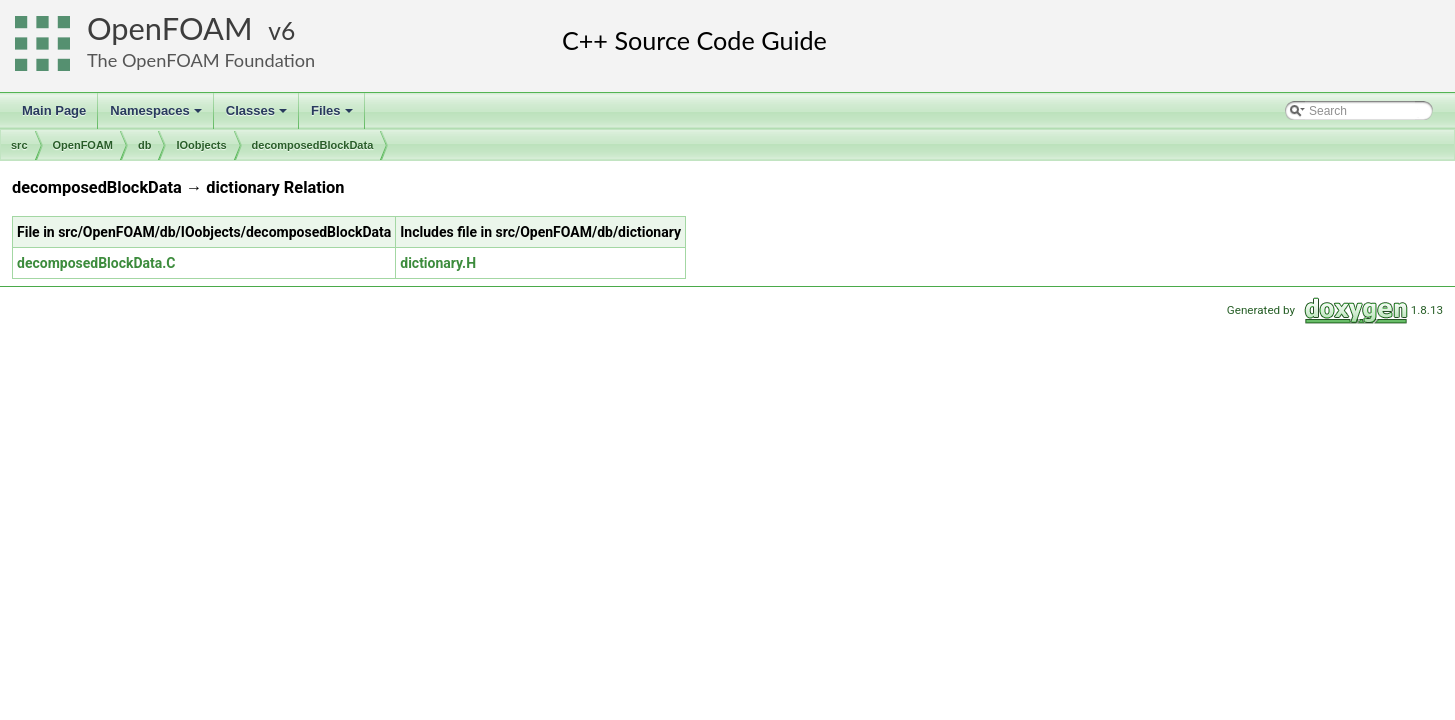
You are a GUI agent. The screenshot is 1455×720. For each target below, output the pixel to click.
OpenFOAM (170, 28)
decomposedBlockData (313, 145)
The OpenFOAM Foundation (201, 60)
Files (333, 116)
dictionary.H (438, 263)
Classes (258, 116)
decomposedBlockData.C (96, 263)
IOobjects (201, 145)
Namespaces (157, 116)
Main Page (54, 110)
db (144, 145)
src (19, 145)
